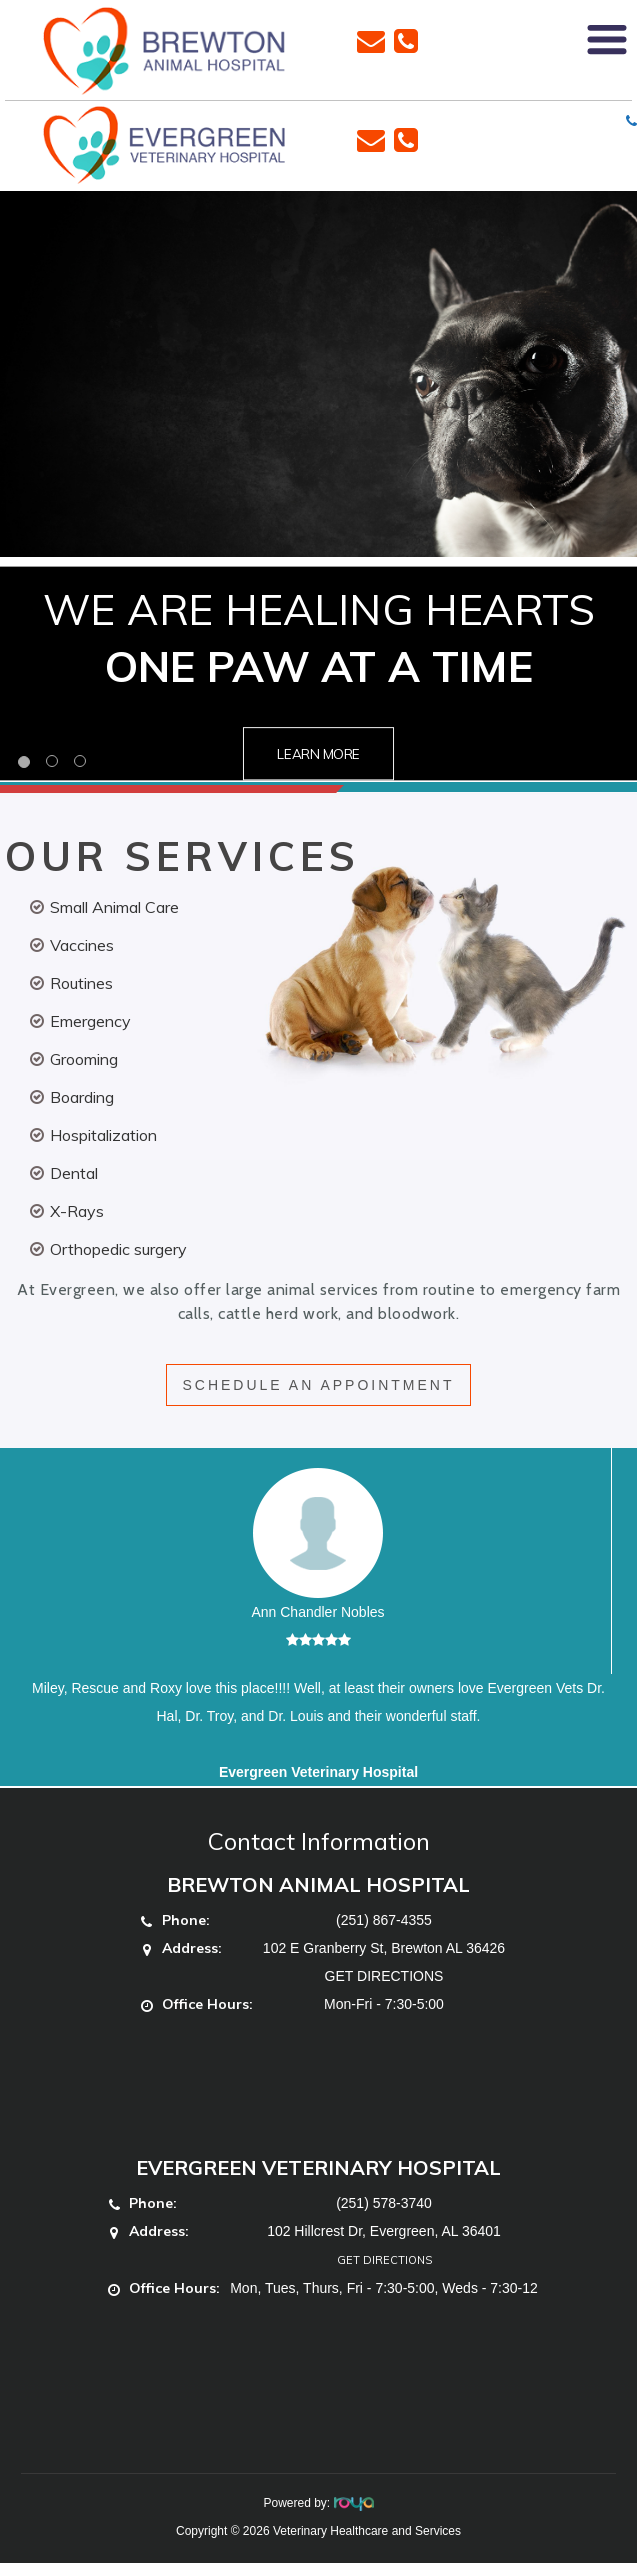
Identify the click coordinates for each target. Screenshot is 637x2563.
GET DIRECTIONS (384, 1976)
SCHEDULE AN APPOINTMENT (318, 1385)
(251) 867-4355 (384, 1920)
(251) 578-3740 (384, 2203)
